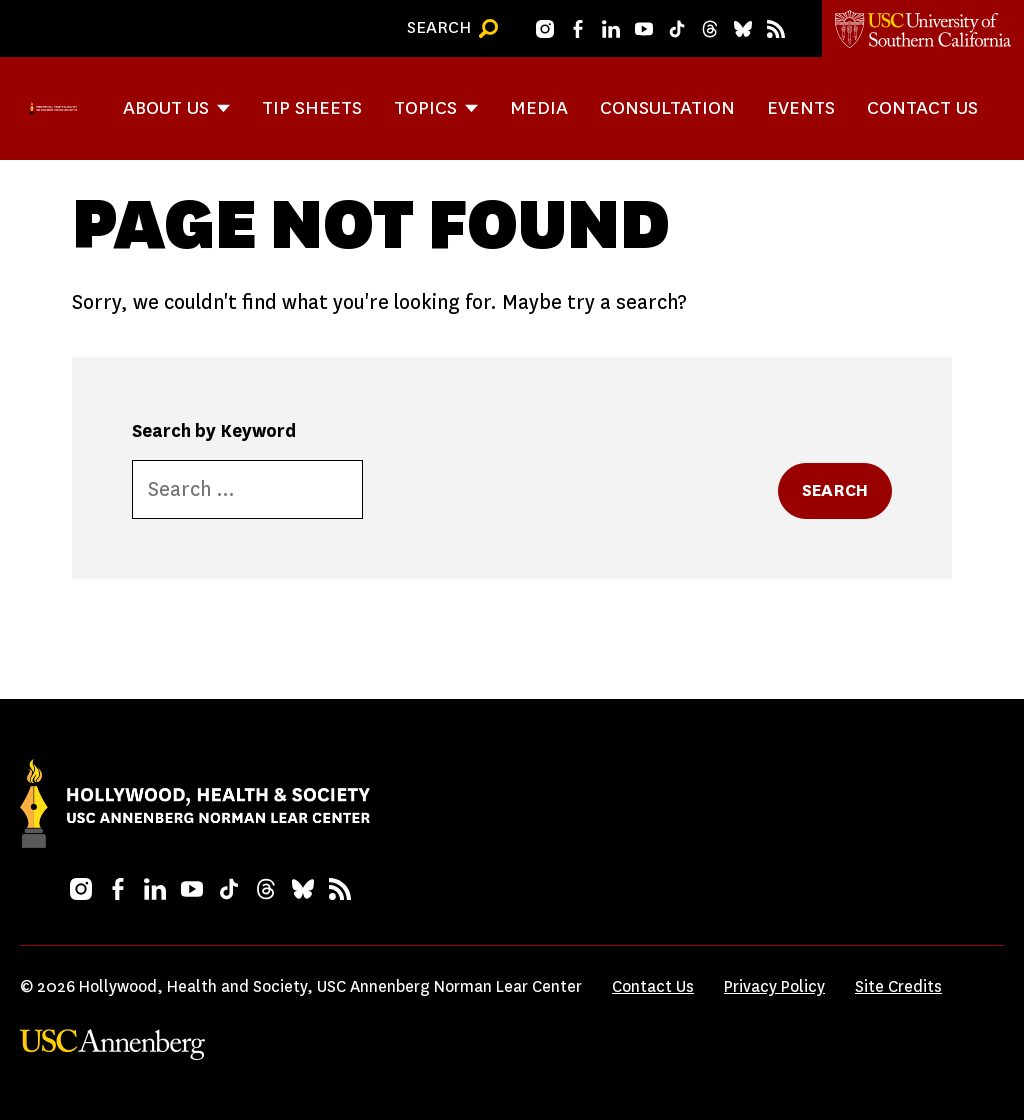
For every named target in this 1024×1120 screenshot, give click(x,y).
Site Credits (898, 986)
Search (835, 490)
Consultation (667, 107)
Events (801, 107)
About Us (166, 107)
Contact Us (922, 107)
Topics (425, 107)
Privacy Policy (774, 986)
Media (539, 107)
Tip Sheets (312, 107)
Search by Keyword (214, 431)
